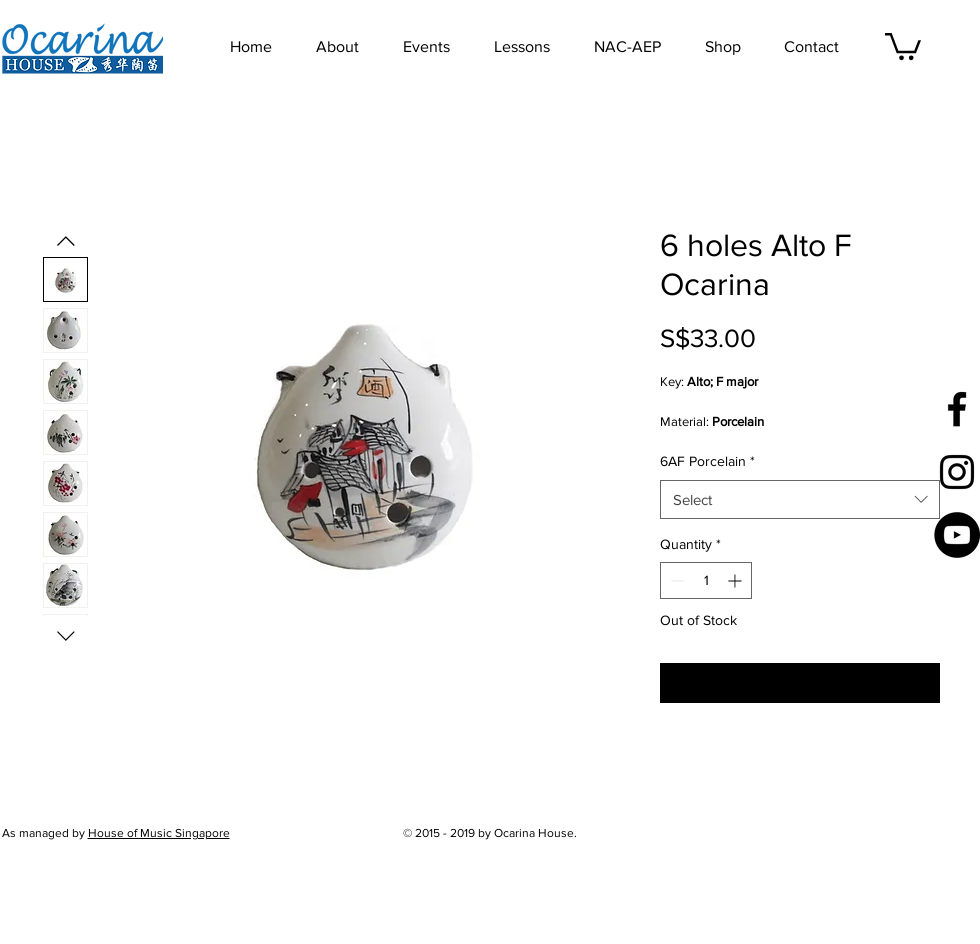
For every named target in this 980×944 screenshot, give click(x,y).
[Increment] (736, 580)
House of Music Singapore (159, 833)
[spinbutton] (706, 580)
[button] (438, 47)
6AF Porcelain (707, 461)
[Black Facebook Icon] (957, 409)
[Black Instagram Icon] (957, 472)
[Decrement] (675, 580)
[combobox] (800, 499)
